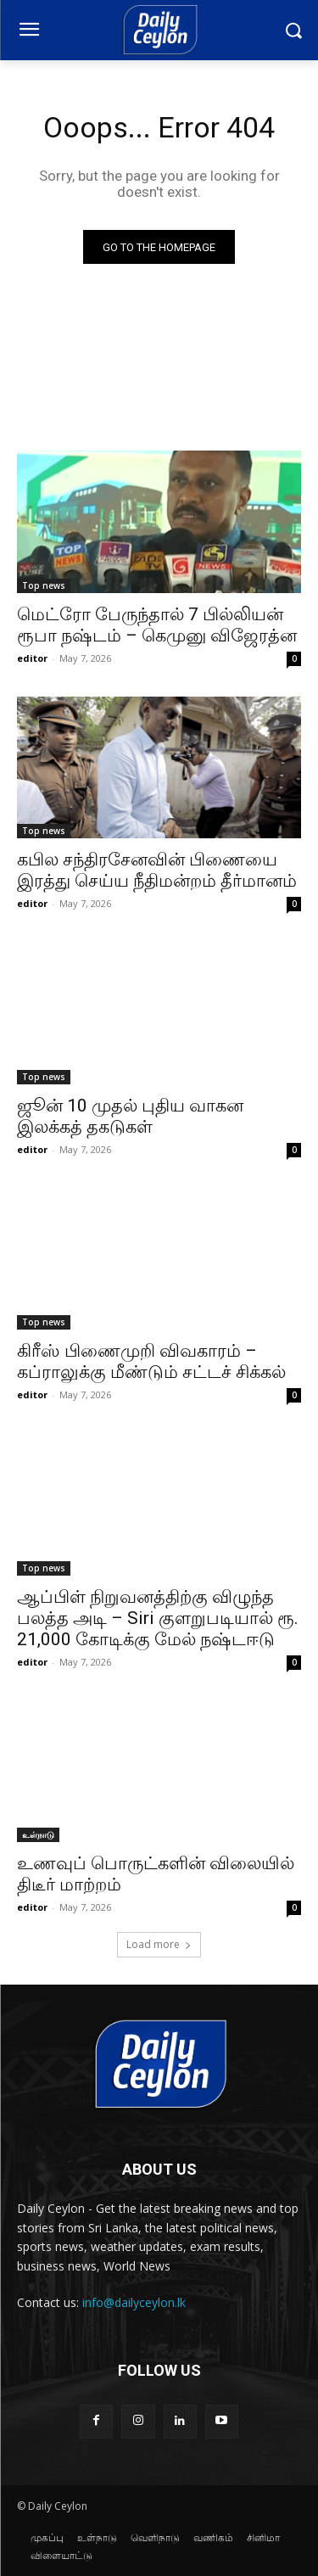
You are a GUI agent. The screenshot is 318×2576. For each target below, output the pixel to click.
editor (32, 658)
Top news (43, 585)
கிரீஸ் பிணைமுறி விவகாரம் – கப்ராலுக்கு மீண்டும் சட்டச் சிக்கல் (151, 1361)
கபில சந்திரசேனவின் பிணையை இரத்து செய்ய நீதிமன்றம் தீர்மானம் (157, 870)
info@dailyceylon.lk (134, 2302)
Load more (159, 1944)
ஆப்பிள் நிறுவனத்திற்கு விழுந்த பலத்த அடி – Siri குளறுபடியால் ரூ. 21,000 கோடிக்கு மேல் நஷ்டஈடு (157, 1618)
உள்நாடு (38, 1834)
